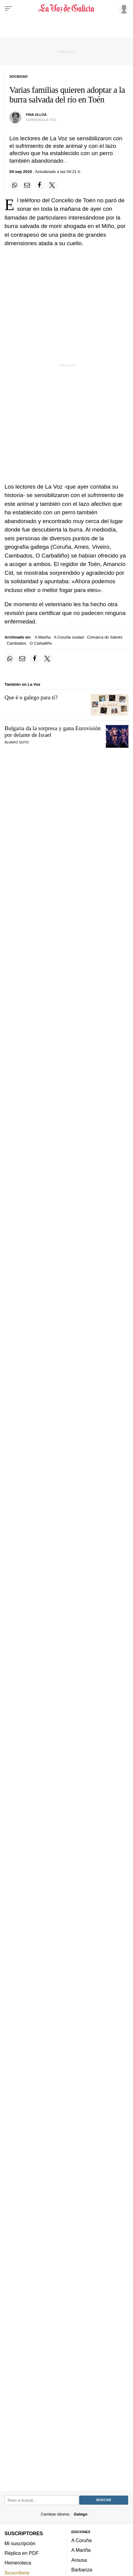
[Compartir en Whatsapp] (14, 185)
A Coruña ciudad (69, 637)
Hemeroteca (18, 2562)
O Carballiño (41, 643)
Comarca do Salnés (104, 637)
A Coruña (81, 2540)
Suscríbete (17, 2572)
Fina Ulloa (36, 114)
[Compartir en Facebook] (39, 185)
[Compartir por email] (27, 185)
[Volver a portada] (66, 8)
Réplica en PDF (22, 2553)
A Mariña (42, 637)
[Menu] (8, 8)
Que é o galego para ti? (31, 697)
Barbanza (81, 2569)
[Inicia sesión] (123, 8)
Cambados (16, 643)
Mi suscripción (20, 2543)
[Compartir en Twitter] (52, 185)
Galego (80, 2514)
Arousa (79, 2560)
